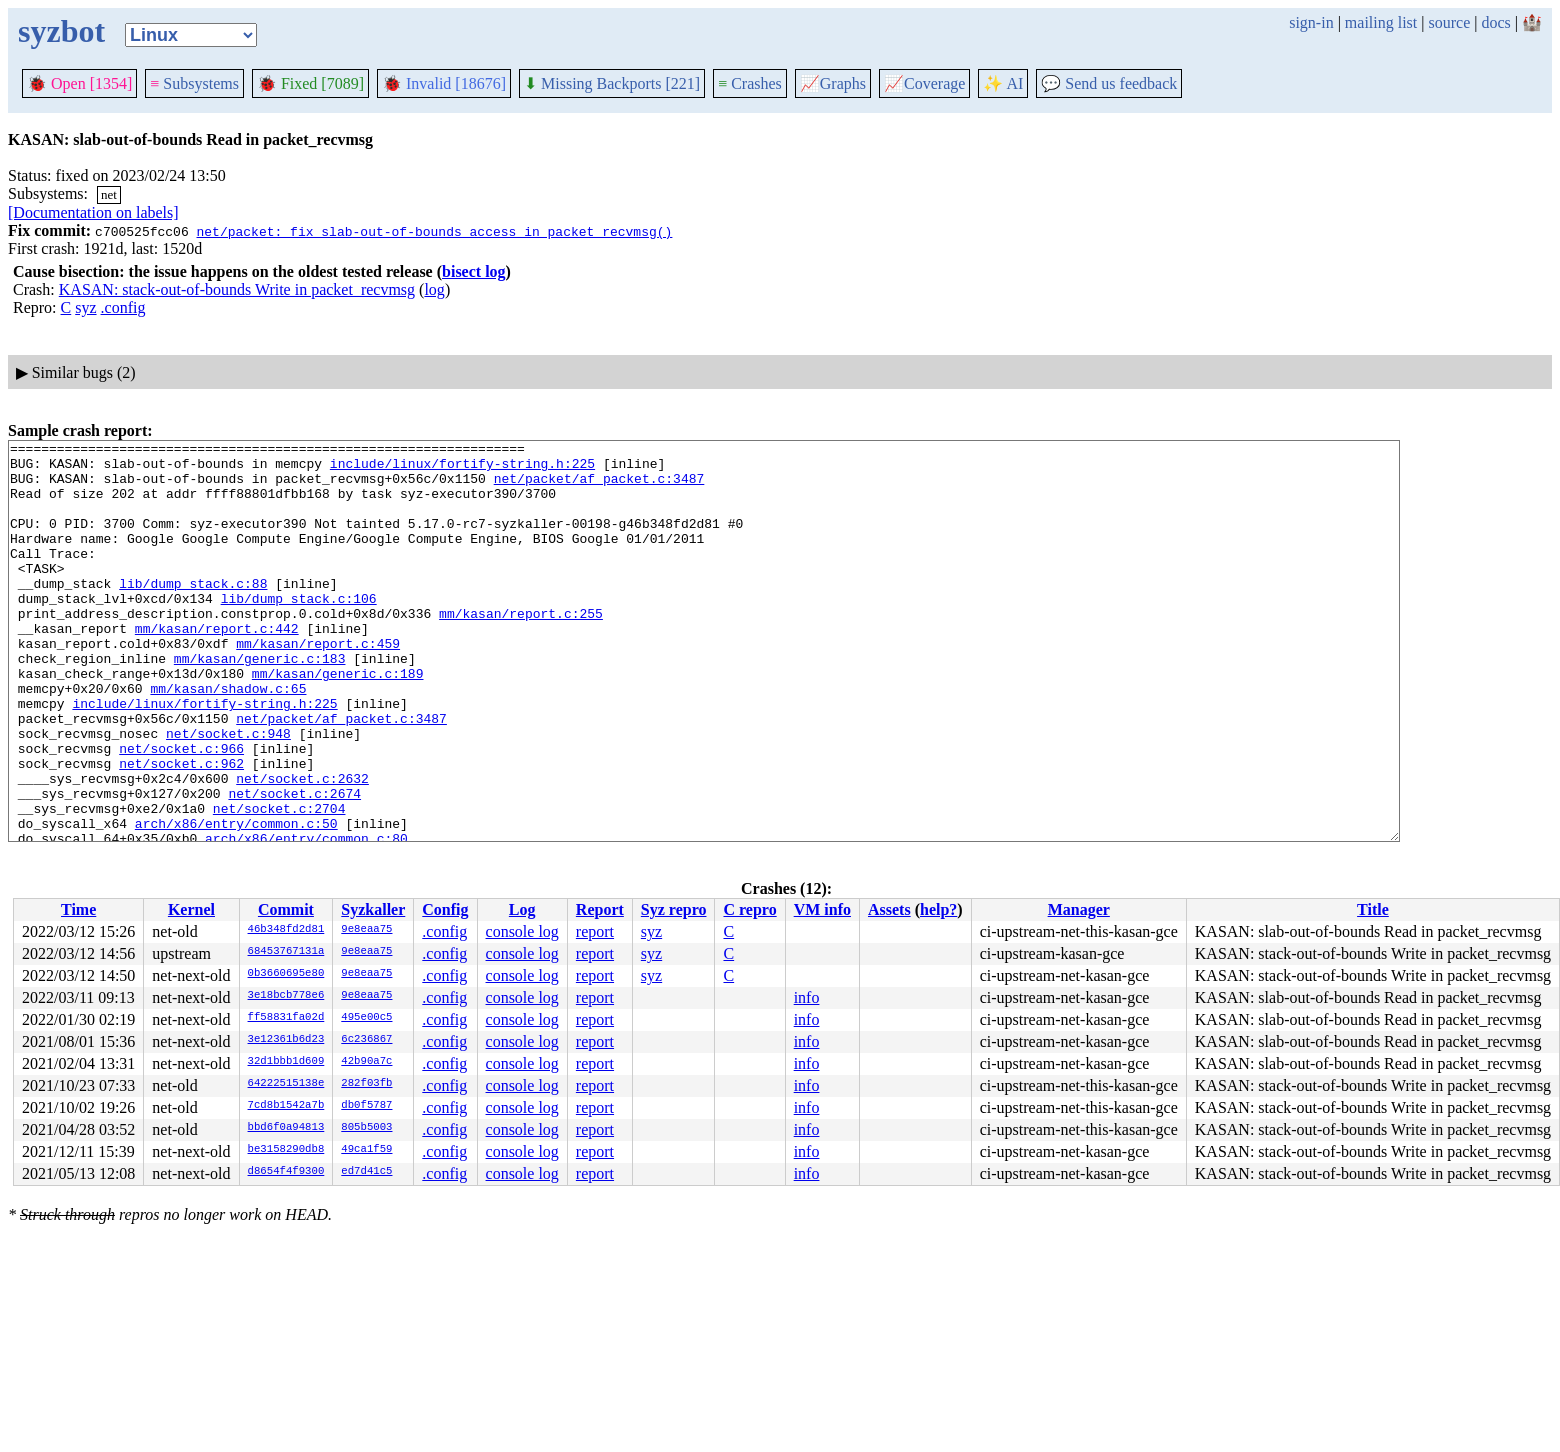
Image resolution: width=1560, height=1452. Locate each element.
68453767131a (286, 952)
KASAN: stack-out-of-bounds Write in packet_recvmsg (237, 289)
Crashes (750, 83)
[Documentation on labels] (93, 212)
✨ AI (1003, 83)
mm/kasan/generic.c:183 (260, 703)
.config (123, 307)
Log (522, 909)
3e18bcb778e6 (286, 996)
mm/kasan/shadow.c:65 (228, 739)
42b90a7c (366, 1062)
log (434, 289)
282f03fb (366, 1084)
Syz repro (674, 909)
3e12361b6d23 (286, 1040)
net (109, 194)
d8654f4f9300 (286, 1172)
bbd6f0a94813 (286, 1128)
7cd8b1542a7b (286, 1106)
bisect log (474, 271)
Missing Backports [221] (612, 83)
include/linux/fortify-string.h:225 (462, 469)
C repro (749, 909)
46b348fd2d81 (286, 930)
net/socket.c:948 (228, 793)
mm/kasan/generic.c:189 (338, 721)
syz (85, 307)
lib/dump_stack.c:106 (299, 631)
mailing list (1381, 22)
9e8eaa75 (366, 930)
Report (600, 909)
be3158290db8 (286, 1150)
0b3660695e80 (286, 974)
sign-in (1311, 22)
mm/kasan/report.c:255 (521, 649)
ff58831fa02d (286, 1018)
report (595, 931)
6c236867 (366, 1040)
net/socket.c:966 (181, 811)
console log (522, 931)
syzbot (61, 31)
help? (938, 909)
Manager (1079, 909)
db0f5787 (366, 1106)
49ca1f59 (366, 1150)
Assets (889, 909)
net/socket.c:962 (181, 829)
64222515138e (286, 1084)
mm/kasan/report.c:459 (318, 685)
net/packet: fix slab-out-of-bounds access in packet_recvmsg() (434, 231)
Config (445, 909)
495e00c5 (366, 1018)
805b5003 (366, 1128)
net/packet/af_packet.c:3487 (599, 487)
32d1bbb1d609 (286, 1062)
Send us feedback (1109, 83)
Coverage (924, 83)
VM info (822, 909)
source (1450, 22)
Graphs (833, 83)
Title (1373, 909)
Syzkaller (373, 909)
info (807, 997)
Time (78, 909)
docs (1495, 22)
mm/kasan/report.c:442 (217, 667)
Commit (286, 909)
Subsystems (194, 83)
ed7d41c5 (366, 1172)
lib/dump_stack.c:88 (193, 613)
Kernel (191, 909)
